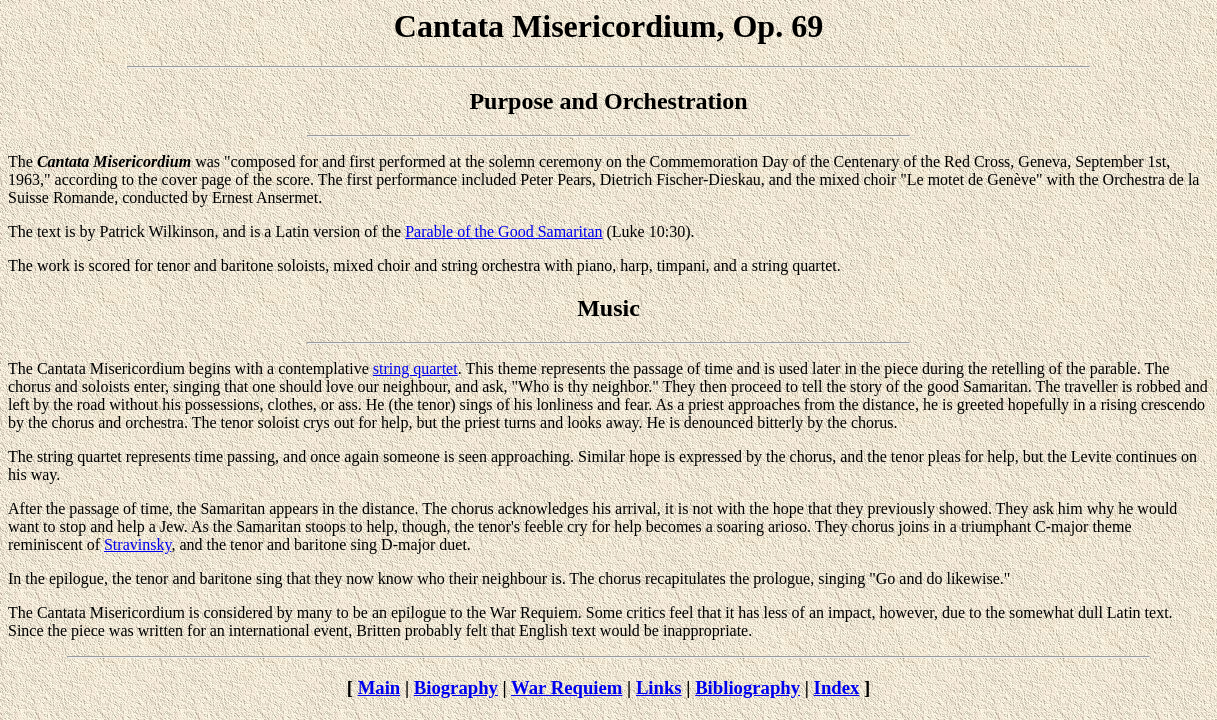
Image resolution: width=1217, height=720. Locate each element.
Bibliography (747, 687)
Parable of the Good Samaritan (503, 231)
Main (379, 687)
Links (659, 687)
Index (837, 687)
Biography (456, 687)
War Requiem (566, 687)
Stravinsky (137, 544)
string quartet (415, 368)
